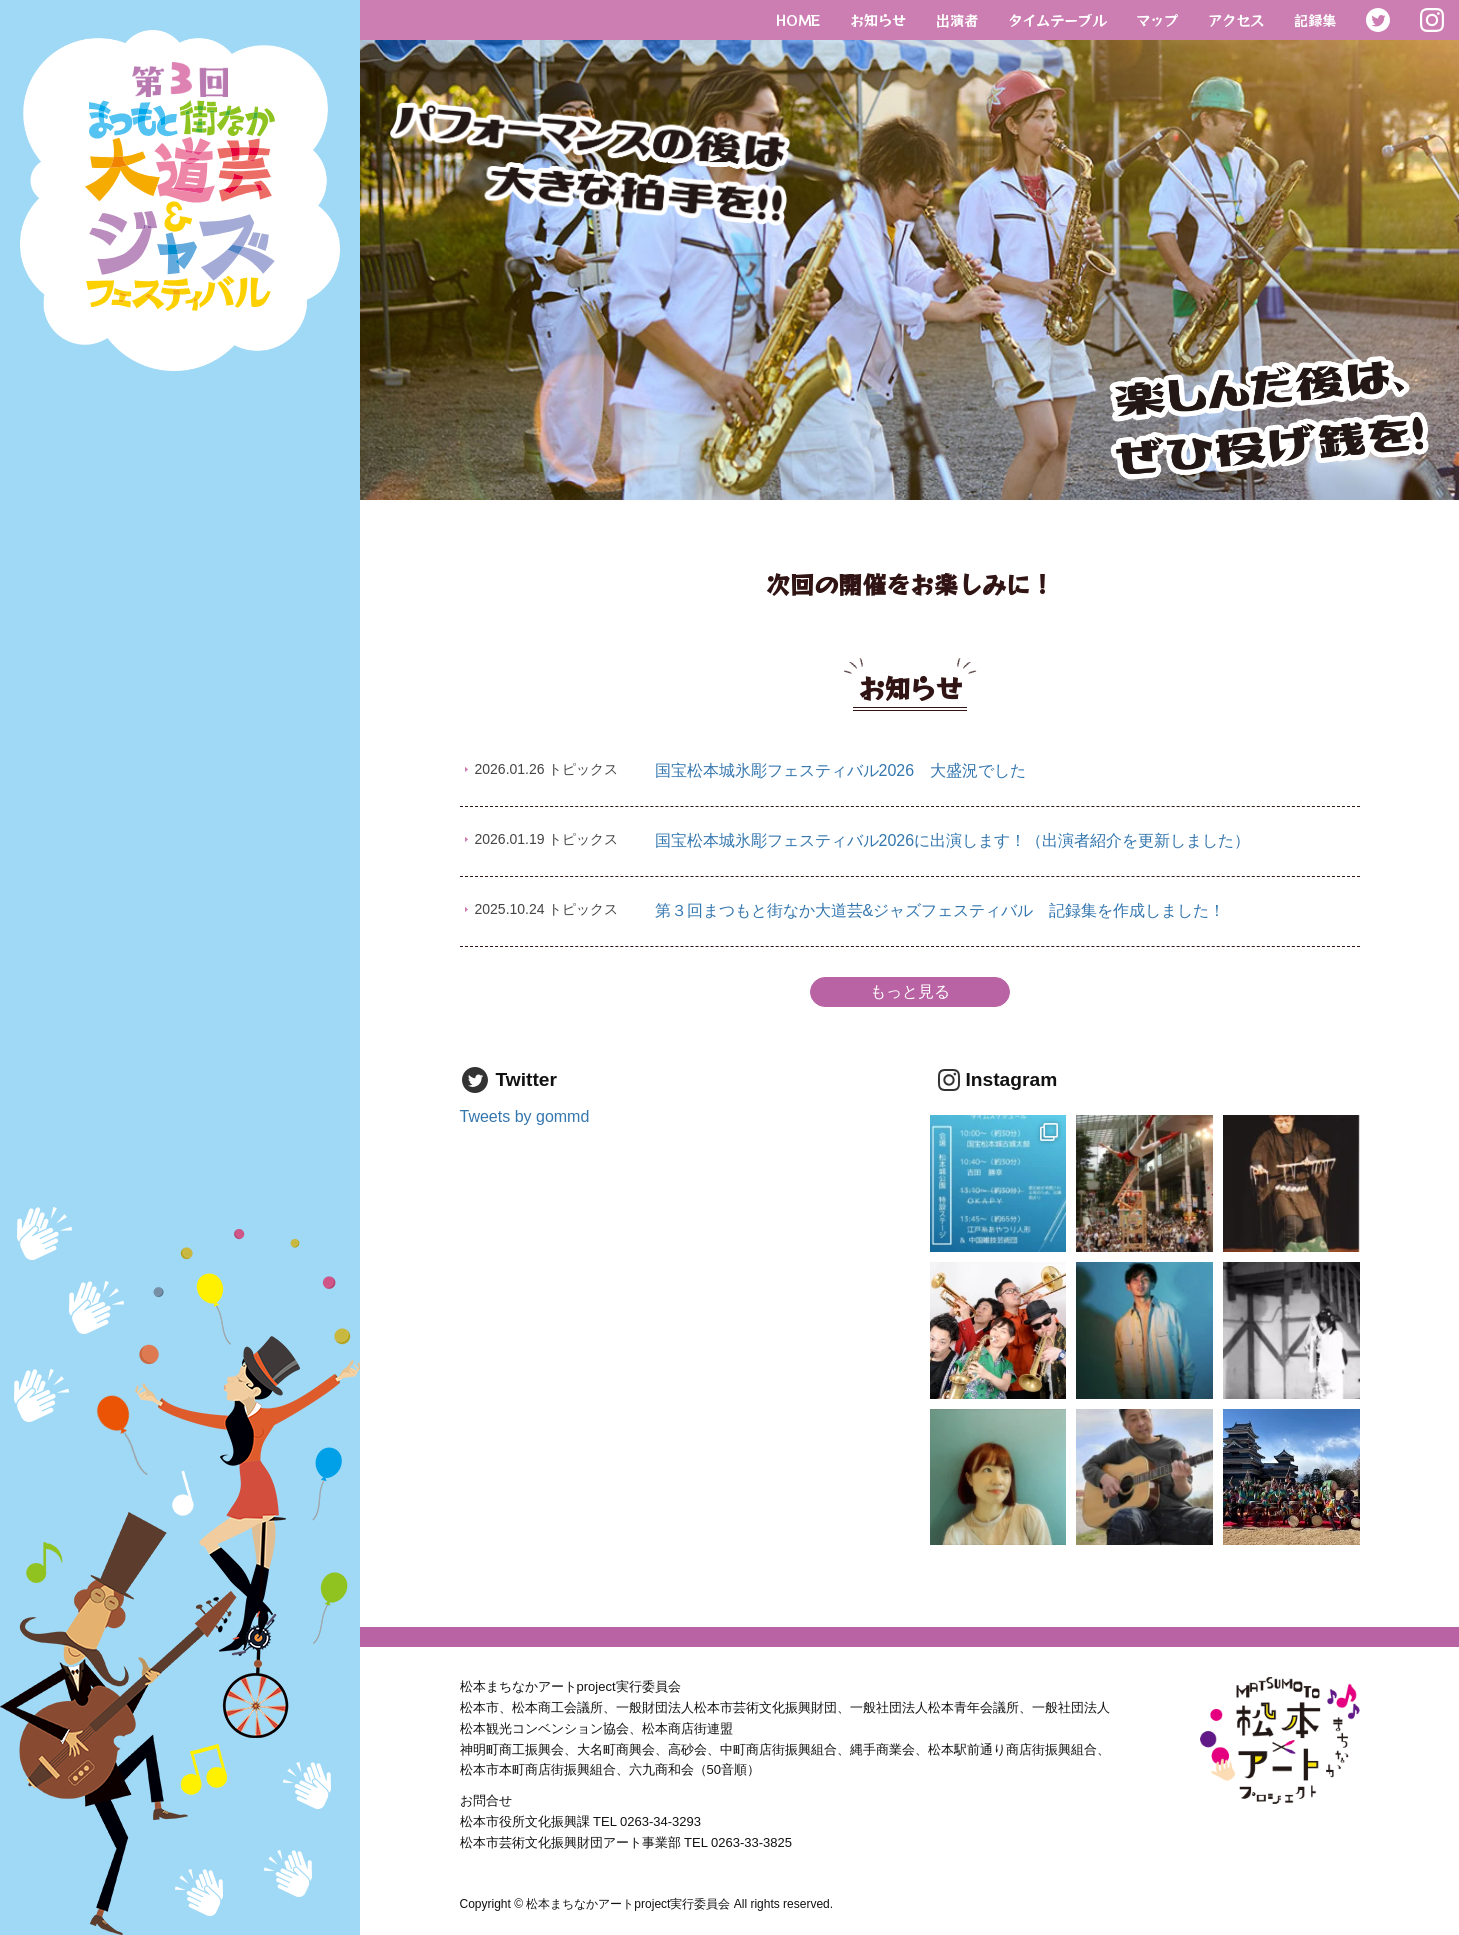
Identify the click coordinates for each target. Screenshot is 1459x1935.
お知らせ (878, 19)
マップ (1157, 19)
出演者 (957, 19)
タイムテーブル (1057, 19)
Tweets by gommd (525, 1116)
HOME (798, 19)
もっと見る (910, 991)
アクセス (1236, 19)
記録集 (1315, 19)
